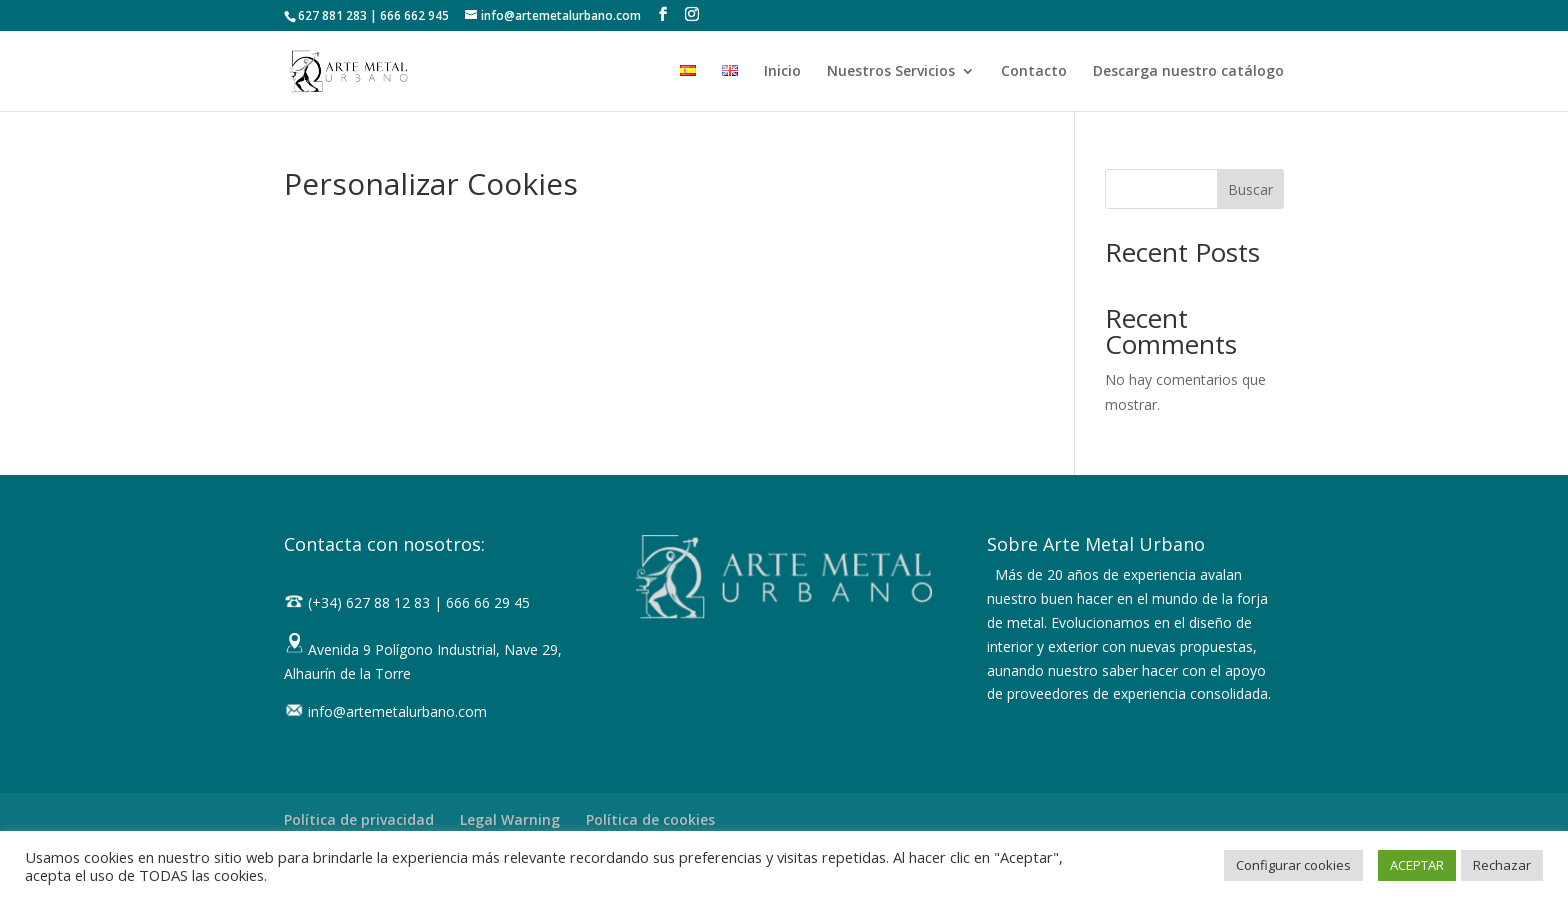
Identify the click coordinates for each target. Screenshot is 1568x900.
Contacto (1034, 72)
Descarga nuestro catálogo (1188, 72)
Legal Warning (510, 819)
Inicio (782, 72)
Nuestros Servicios (891, 72)
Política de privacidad (359, 819)
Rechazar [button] (1502, 865)
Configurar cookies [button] (1293, 865)
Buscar (1250, 189)
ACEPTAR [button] (1417, 865)
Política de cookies (650, 819)
